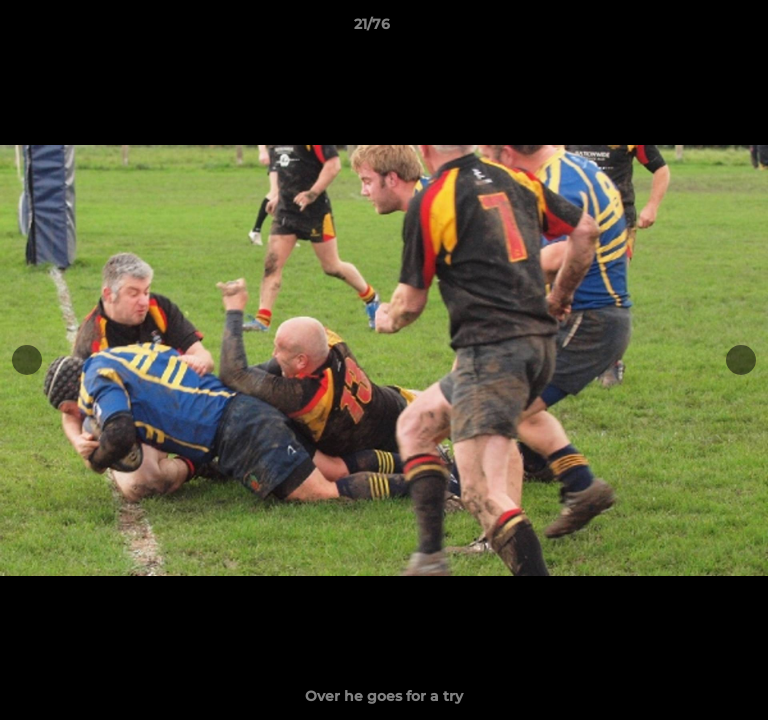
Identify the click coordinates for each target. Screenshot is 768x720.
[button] (696, 29)
